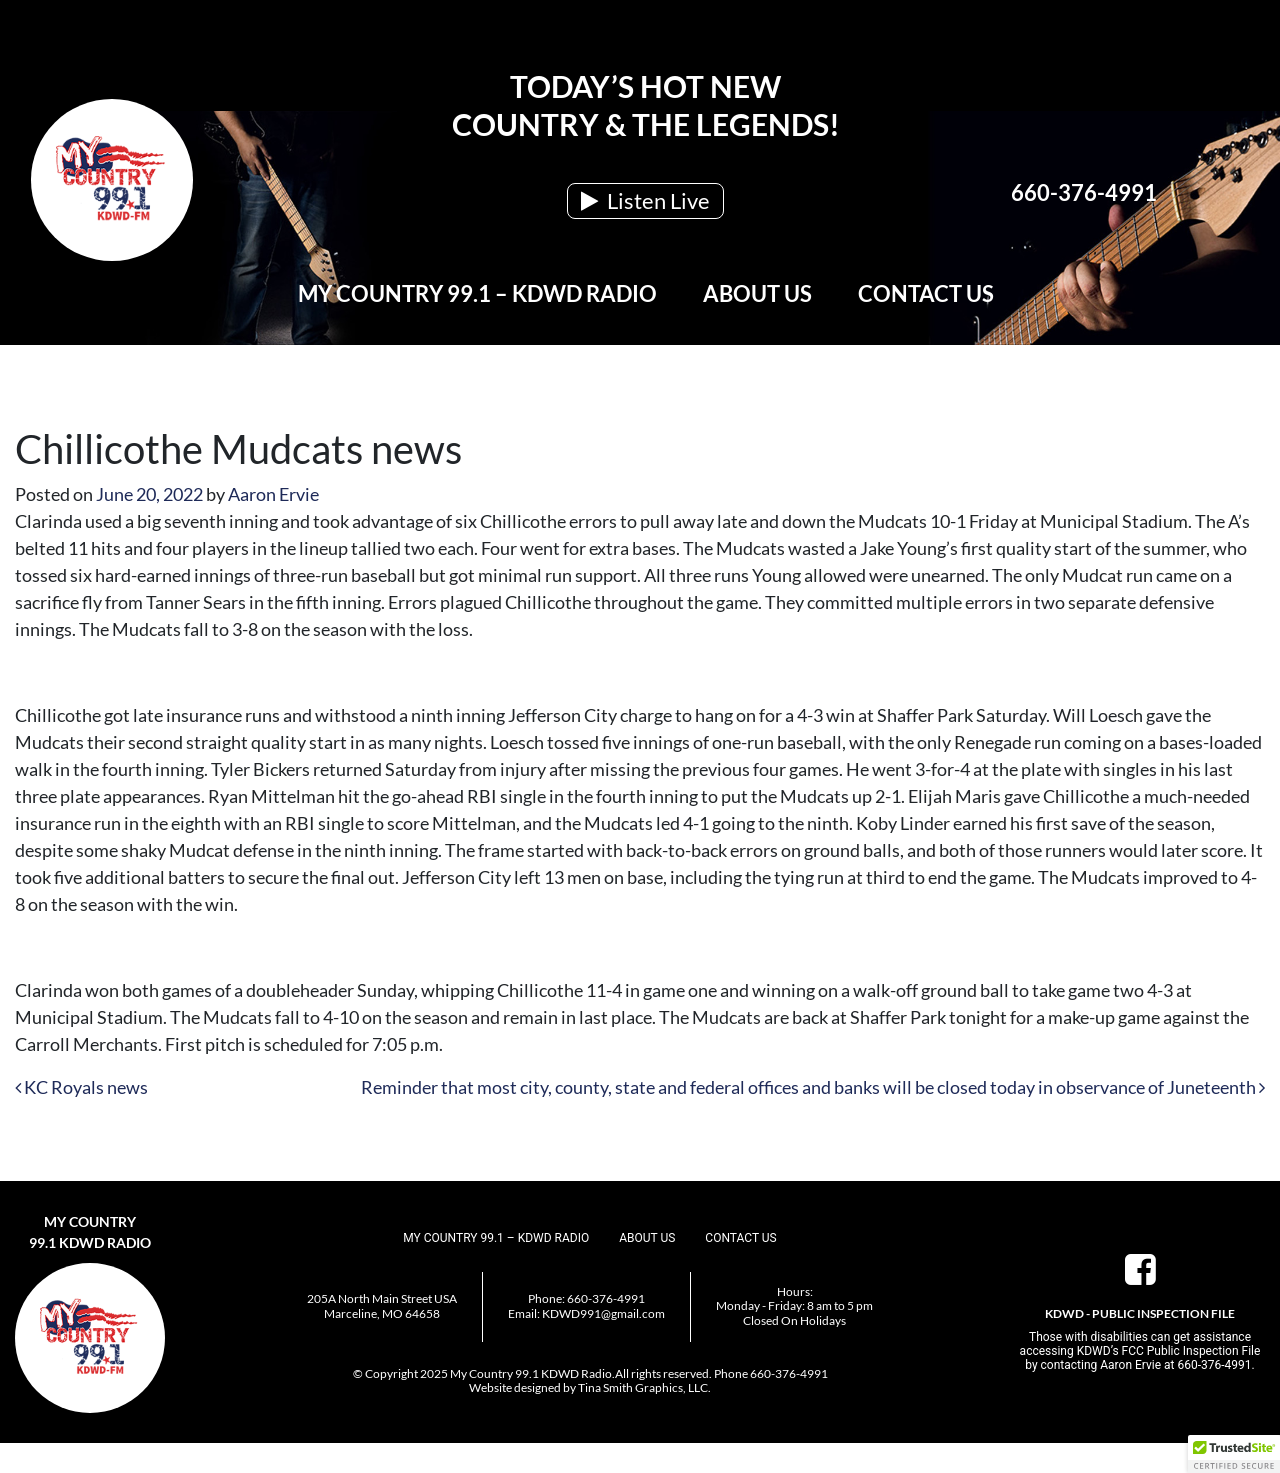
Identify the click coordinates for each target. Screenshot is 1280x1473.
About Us (757, 293)
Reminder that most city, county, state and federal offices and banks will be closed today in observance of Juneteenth (813, 1087)
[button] (1234, 1454)
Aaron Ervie (273, 494)
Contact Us (926, 293)
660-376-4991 (1084, 192)
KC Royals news (81, 1087)
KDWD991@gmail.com (603, 1313)
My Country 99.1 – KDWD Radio (477, 293)
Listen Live (645, 200)
